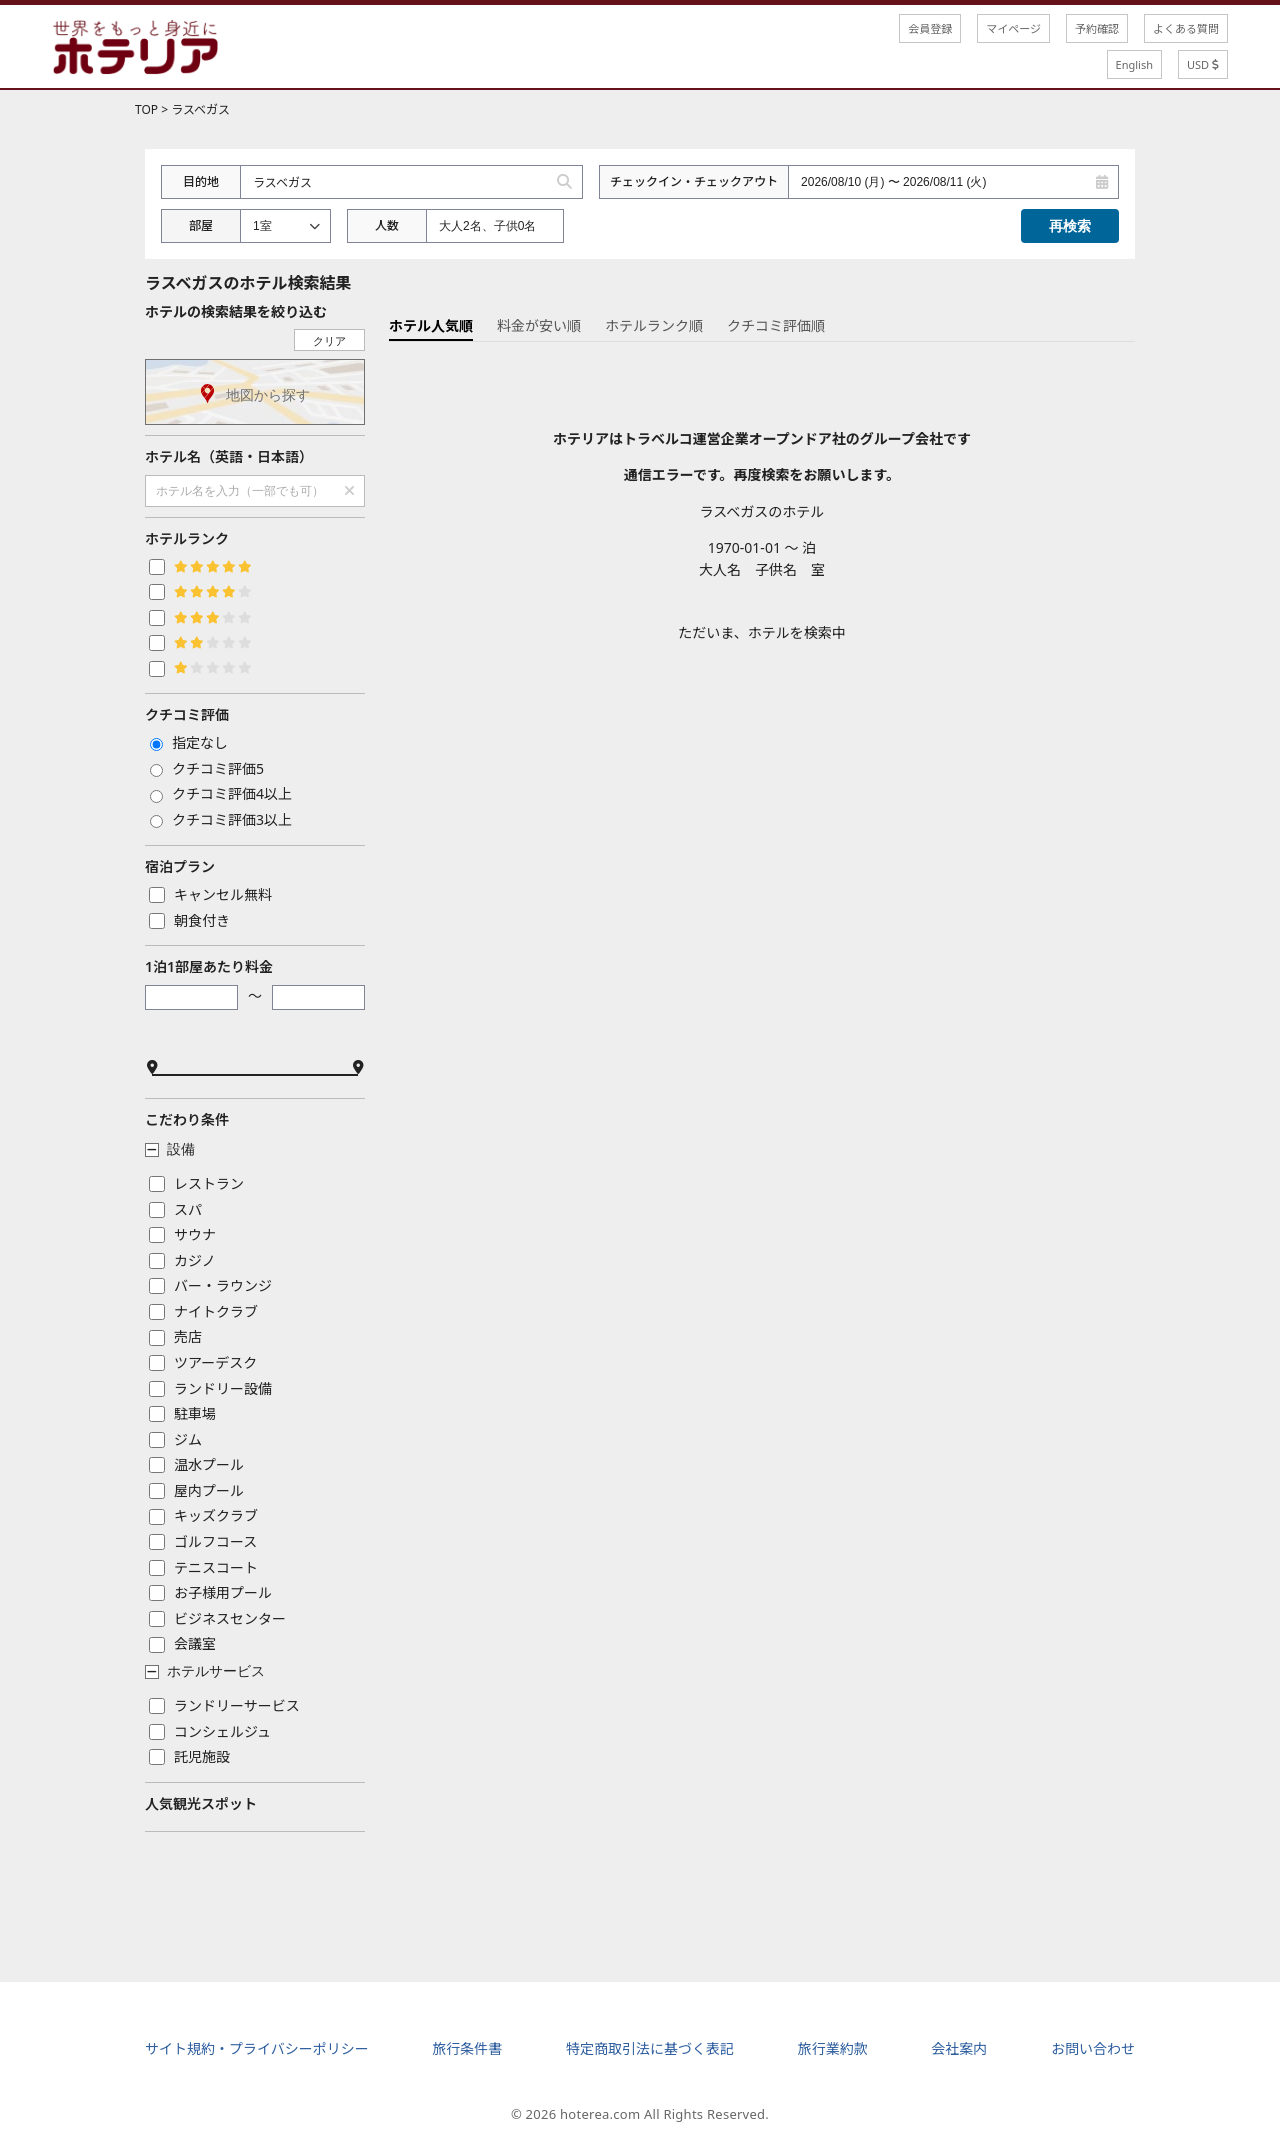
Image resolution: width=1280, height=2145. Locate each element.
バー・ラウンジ (210, 1285)
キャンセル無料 (210, 894)
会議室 (182, 1643)
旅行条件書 (467, 2048)
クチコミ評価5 (207, 768)
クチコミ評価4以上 (221, 793)
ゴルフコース (203, 1541)
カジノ (182, 1260)
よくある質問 (1186, 28)
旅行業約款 (833, 2048)
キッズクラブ (203, 1515)
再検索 (1070, 226)
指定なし (189, 742)
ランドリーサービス (224, 1705)
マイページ (1013, 28)
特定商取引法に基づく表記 (650, 2048)
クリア (329, 341)
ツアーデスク (203, 1362)
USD (1203, 64)
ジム (175, 1439)
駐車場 (182, 1413)
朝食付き (189, 920)
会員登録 (930, 28)
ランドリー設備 (210, 1388)
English (1134, 64)
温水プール (196, 1464)
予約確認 (1097, 28)
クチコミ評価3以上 (221, 819)
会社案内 (959, 2048)
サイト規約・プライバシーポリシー (257, 2048)
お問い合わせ (1093, 2048)
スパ (175, 1209)
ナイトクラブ (203, 1311)
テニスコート (203, 1567)
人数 (387, 225)
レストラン (196, 1183)
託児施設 (189, 1756)
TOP (146, 109)
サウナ (182, 1234)
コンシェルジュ (210, 1731)
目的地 (201, 181)
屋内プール (196, 1490)
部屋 (201, 225)
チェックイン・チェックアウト (694, 181)
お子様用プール (210, 1592)
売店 (175, 1336)
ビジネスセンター (217, 1618)
